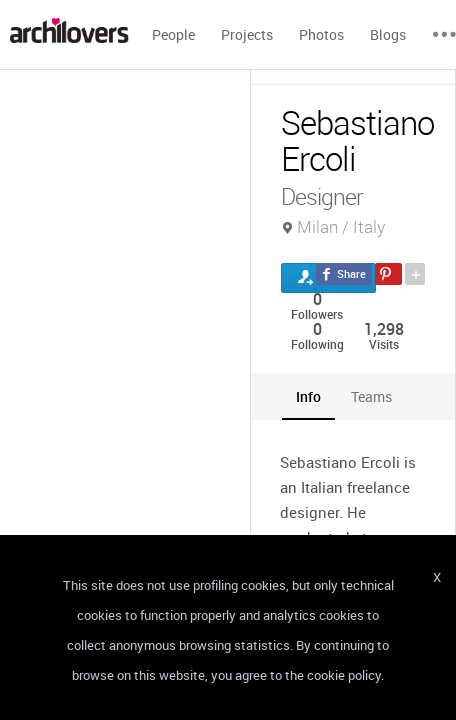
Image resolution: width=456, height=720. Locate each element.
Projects (247, 34)
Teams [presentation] (371, 396)
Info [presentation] (308, 396)
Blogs (388, 34)
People (173, 34)
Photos (321, 34)
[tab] (308, 396)
